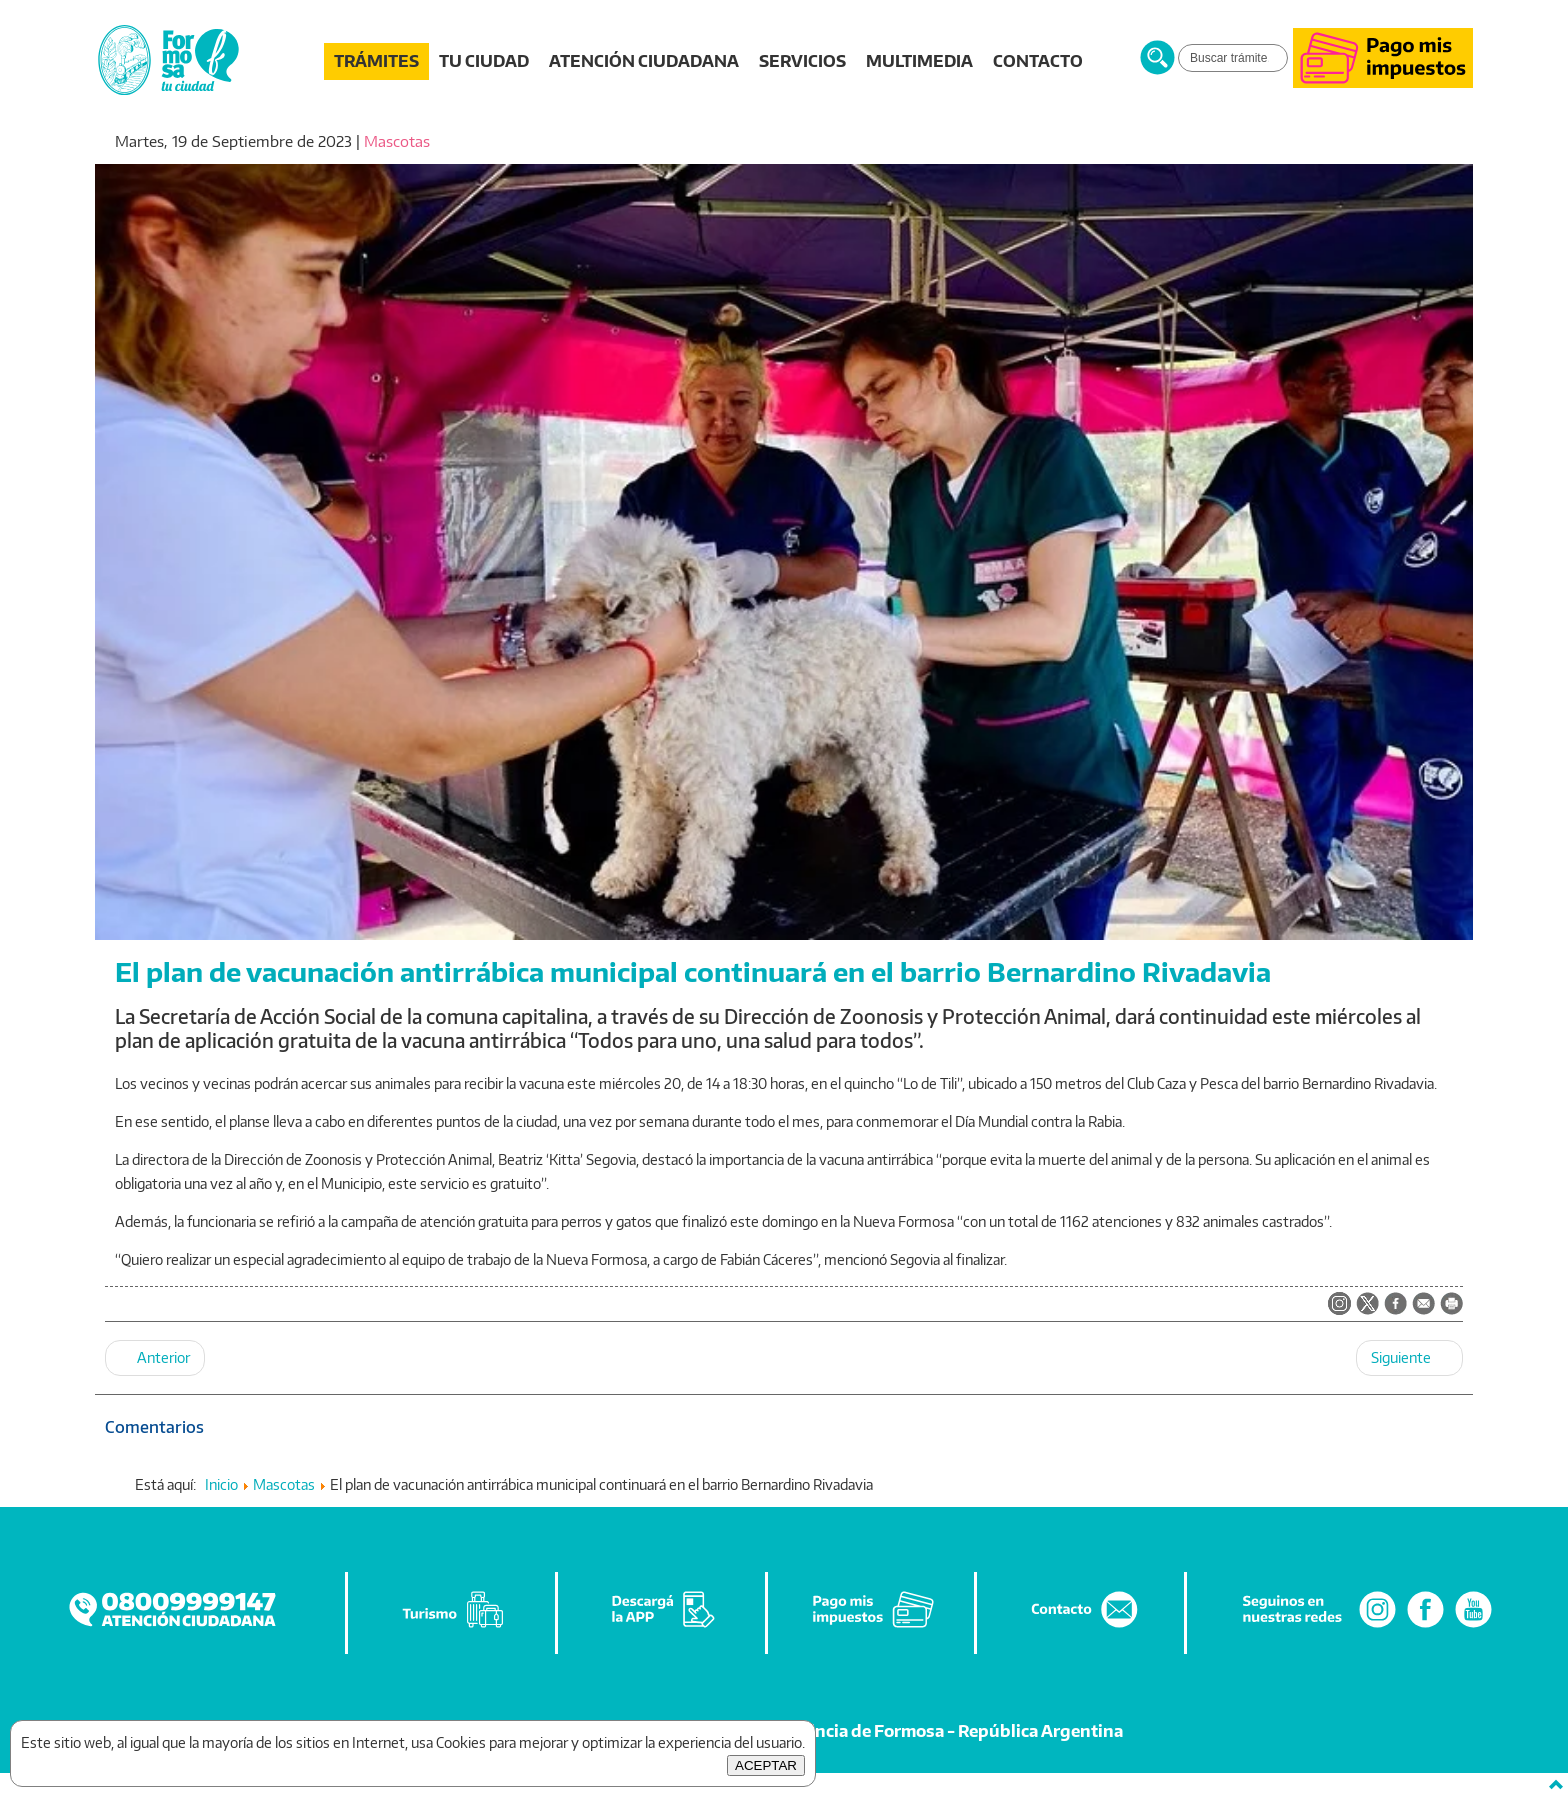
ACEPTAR (766, 1765)
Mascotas (397, 141)
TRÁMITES (376, 61)
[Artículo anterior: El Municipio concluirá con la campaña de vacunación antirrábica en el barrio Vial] (155, 1358)
